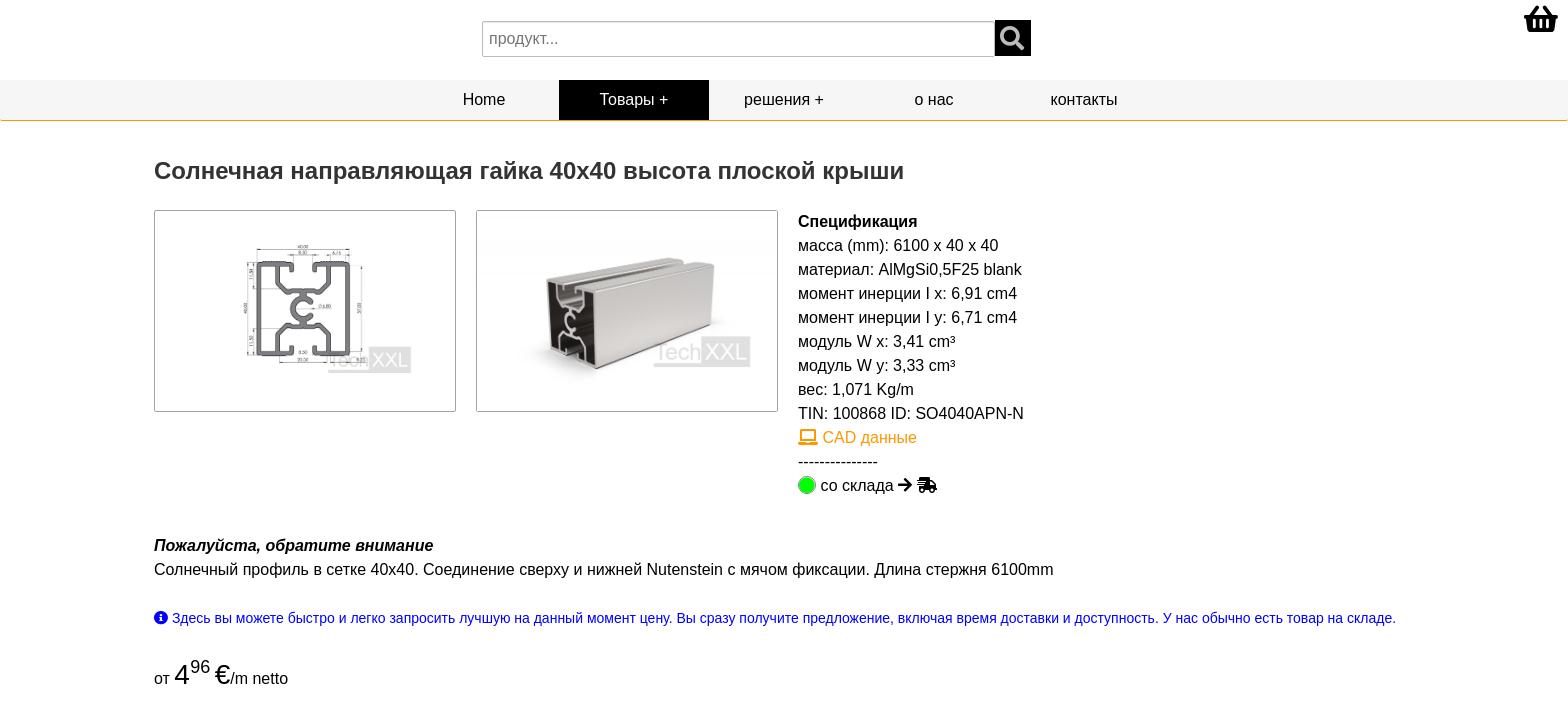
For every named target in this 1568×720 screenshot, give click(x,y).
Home (484, 99)
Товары (627, 99)
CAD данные (857, 437)
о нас (933, 99)
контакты (1084, 99)
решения (777, 99)
